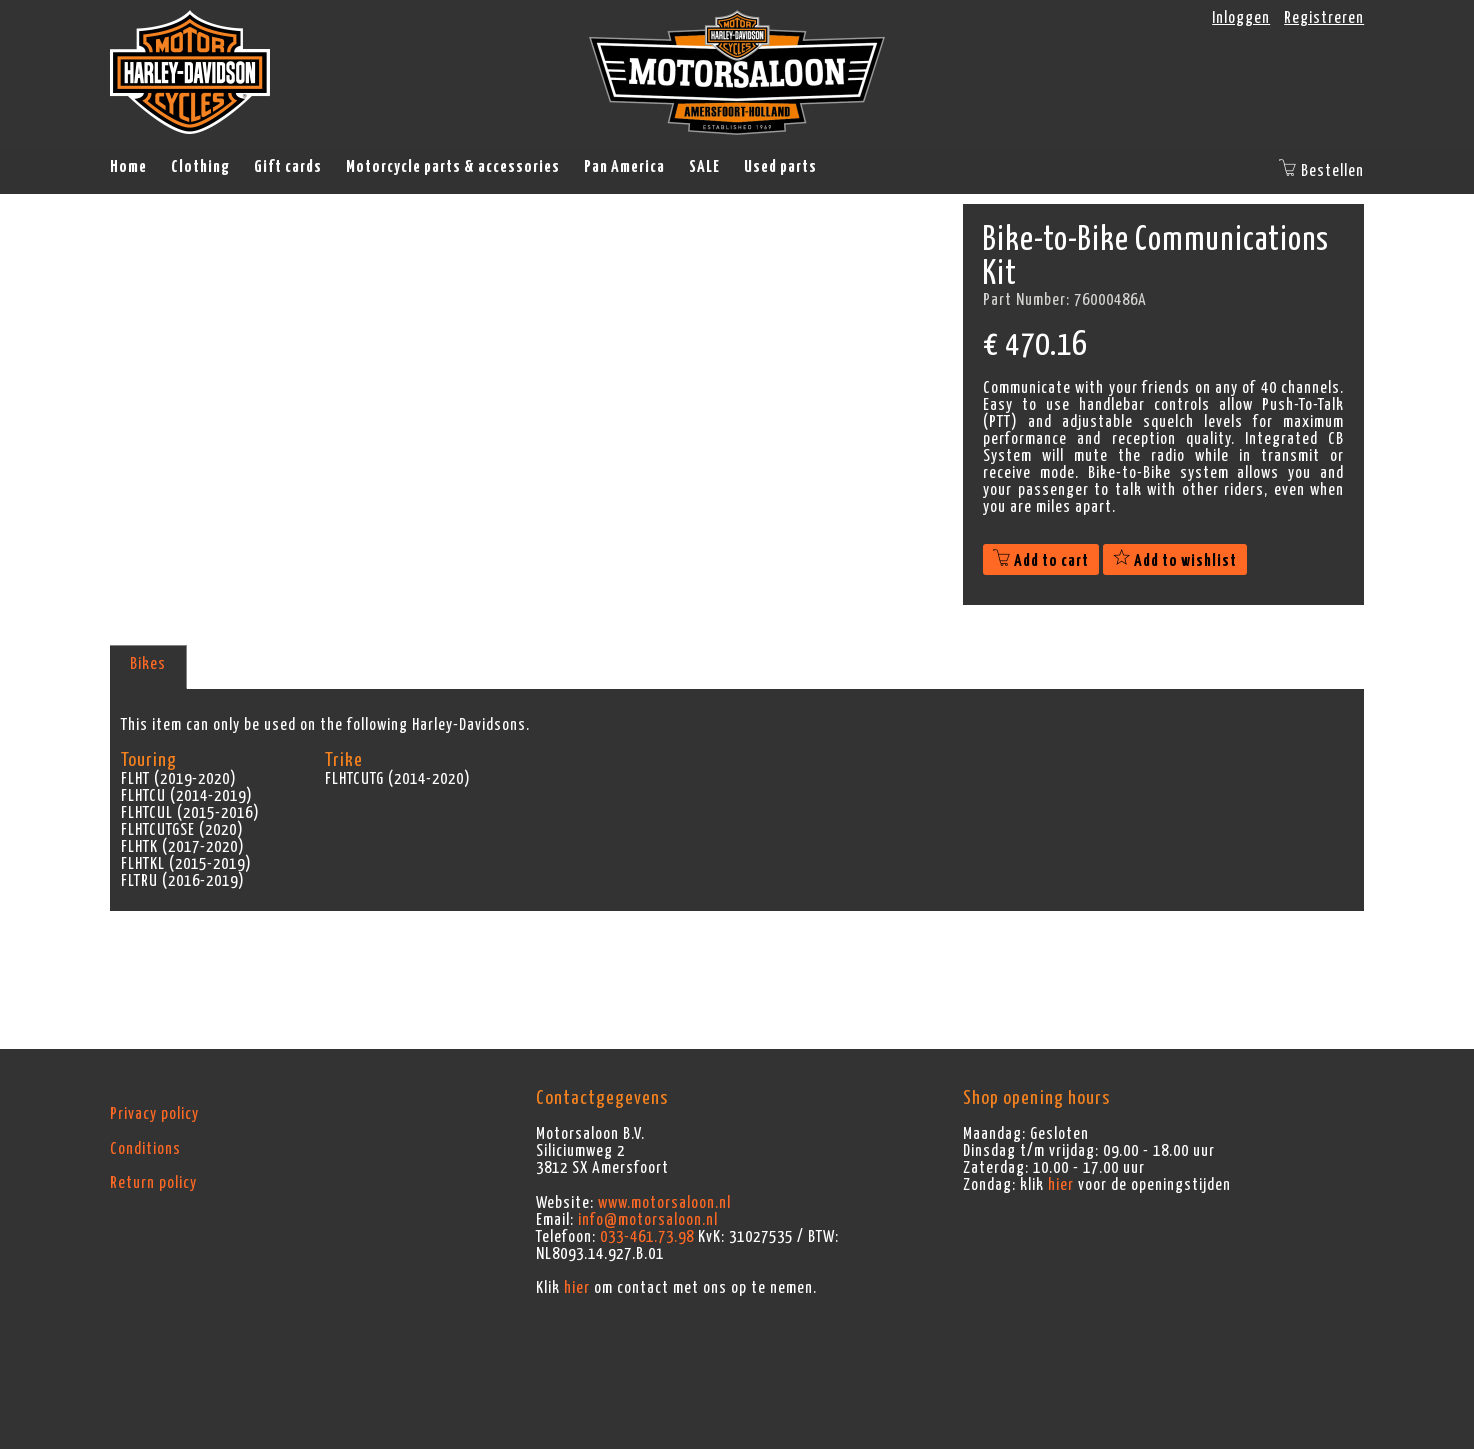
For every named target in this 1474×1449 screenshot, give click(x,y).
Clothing (200, 167)
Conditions (145, 1149)
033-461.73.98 (647, 1237)
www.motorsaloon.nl (664, 1203)
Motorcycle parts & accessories (453, 167)
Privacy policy (154, 1114)
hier (577, 1288)
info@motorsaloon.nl (648, 1220)
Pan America (624, 167)
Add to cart (1041, 561)
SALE (704, 167)
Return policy (153, 1183)
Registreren (1324, 18)
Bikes (148, 664)
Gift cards (288, 167)
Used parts (780, 167)
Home (128, 167)
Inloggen (1241, 18)
